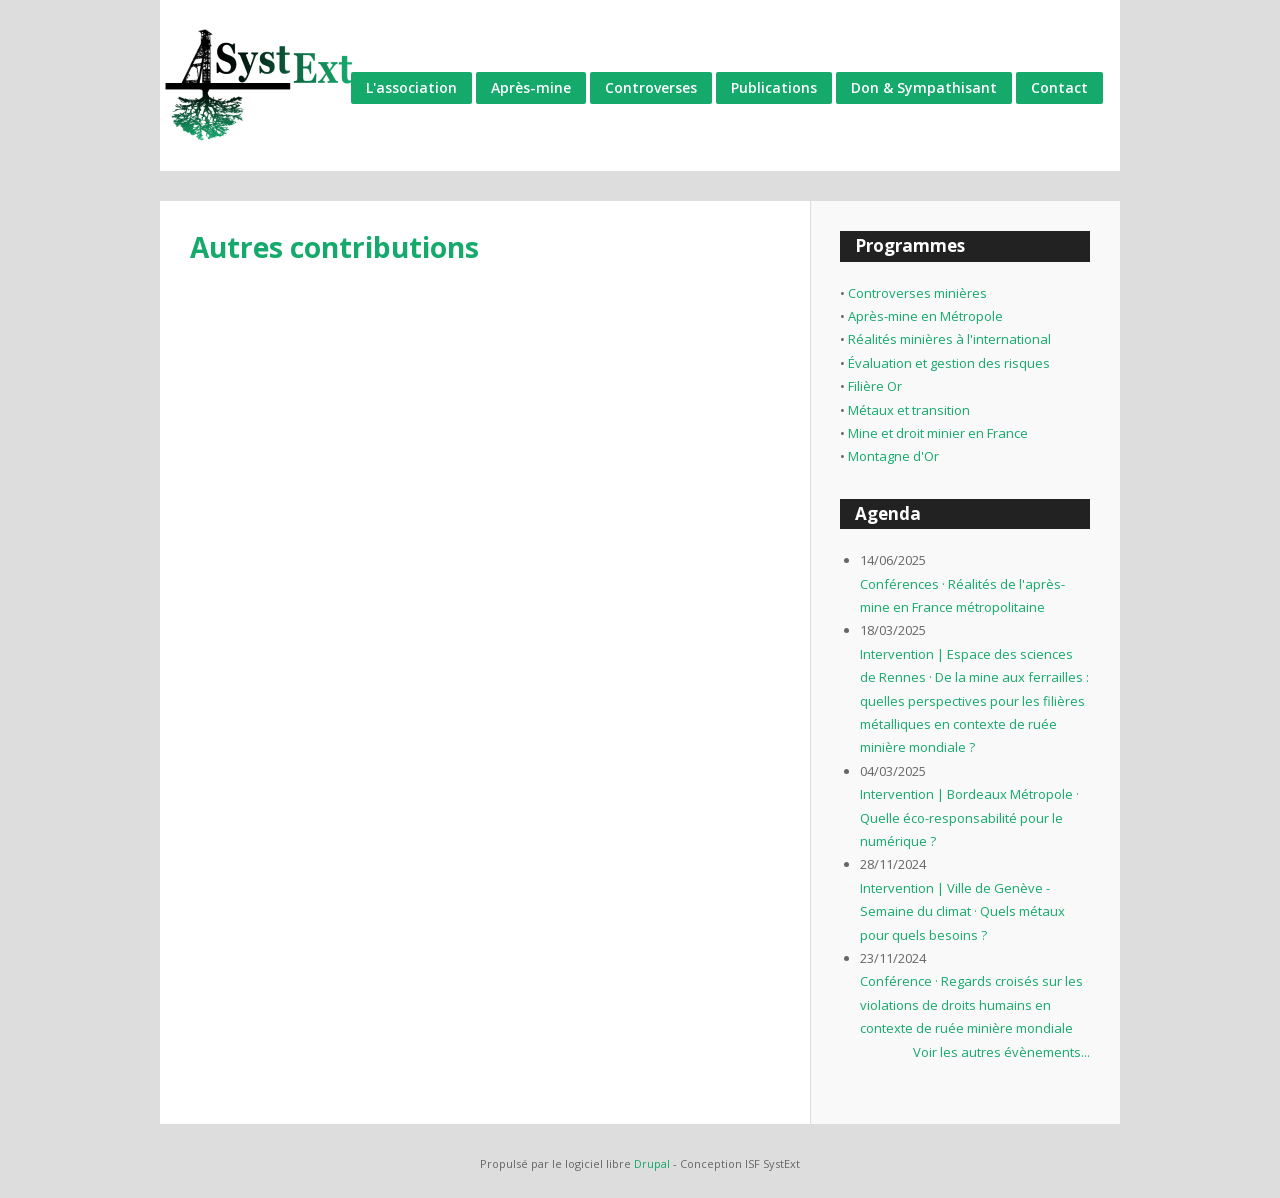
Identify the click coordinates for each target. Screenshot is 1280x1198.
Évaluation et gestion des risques (949, 363)
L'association (411, 87)
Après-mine (531, 87)
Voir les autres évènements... (1001, 1052)
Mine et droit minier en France (938, 433)
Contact (1059, 87)
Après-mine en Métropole (925, 316)
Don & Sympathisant (924, 87)
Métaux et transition (909, 410)
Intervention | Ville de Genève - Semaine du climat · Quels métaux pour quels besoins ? (962, 911)
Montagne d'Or (893, 456)
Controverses (651, 87)
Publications (774, 87)
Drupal (652, 1163)
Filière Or (875, 386)
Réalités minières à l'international (949, 339)
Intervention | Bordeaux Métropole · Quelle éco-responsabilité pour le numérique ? (969, 817)
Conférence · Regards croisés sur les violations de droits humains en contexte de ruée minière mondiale (971, 1004)
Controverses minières (917, 293)
